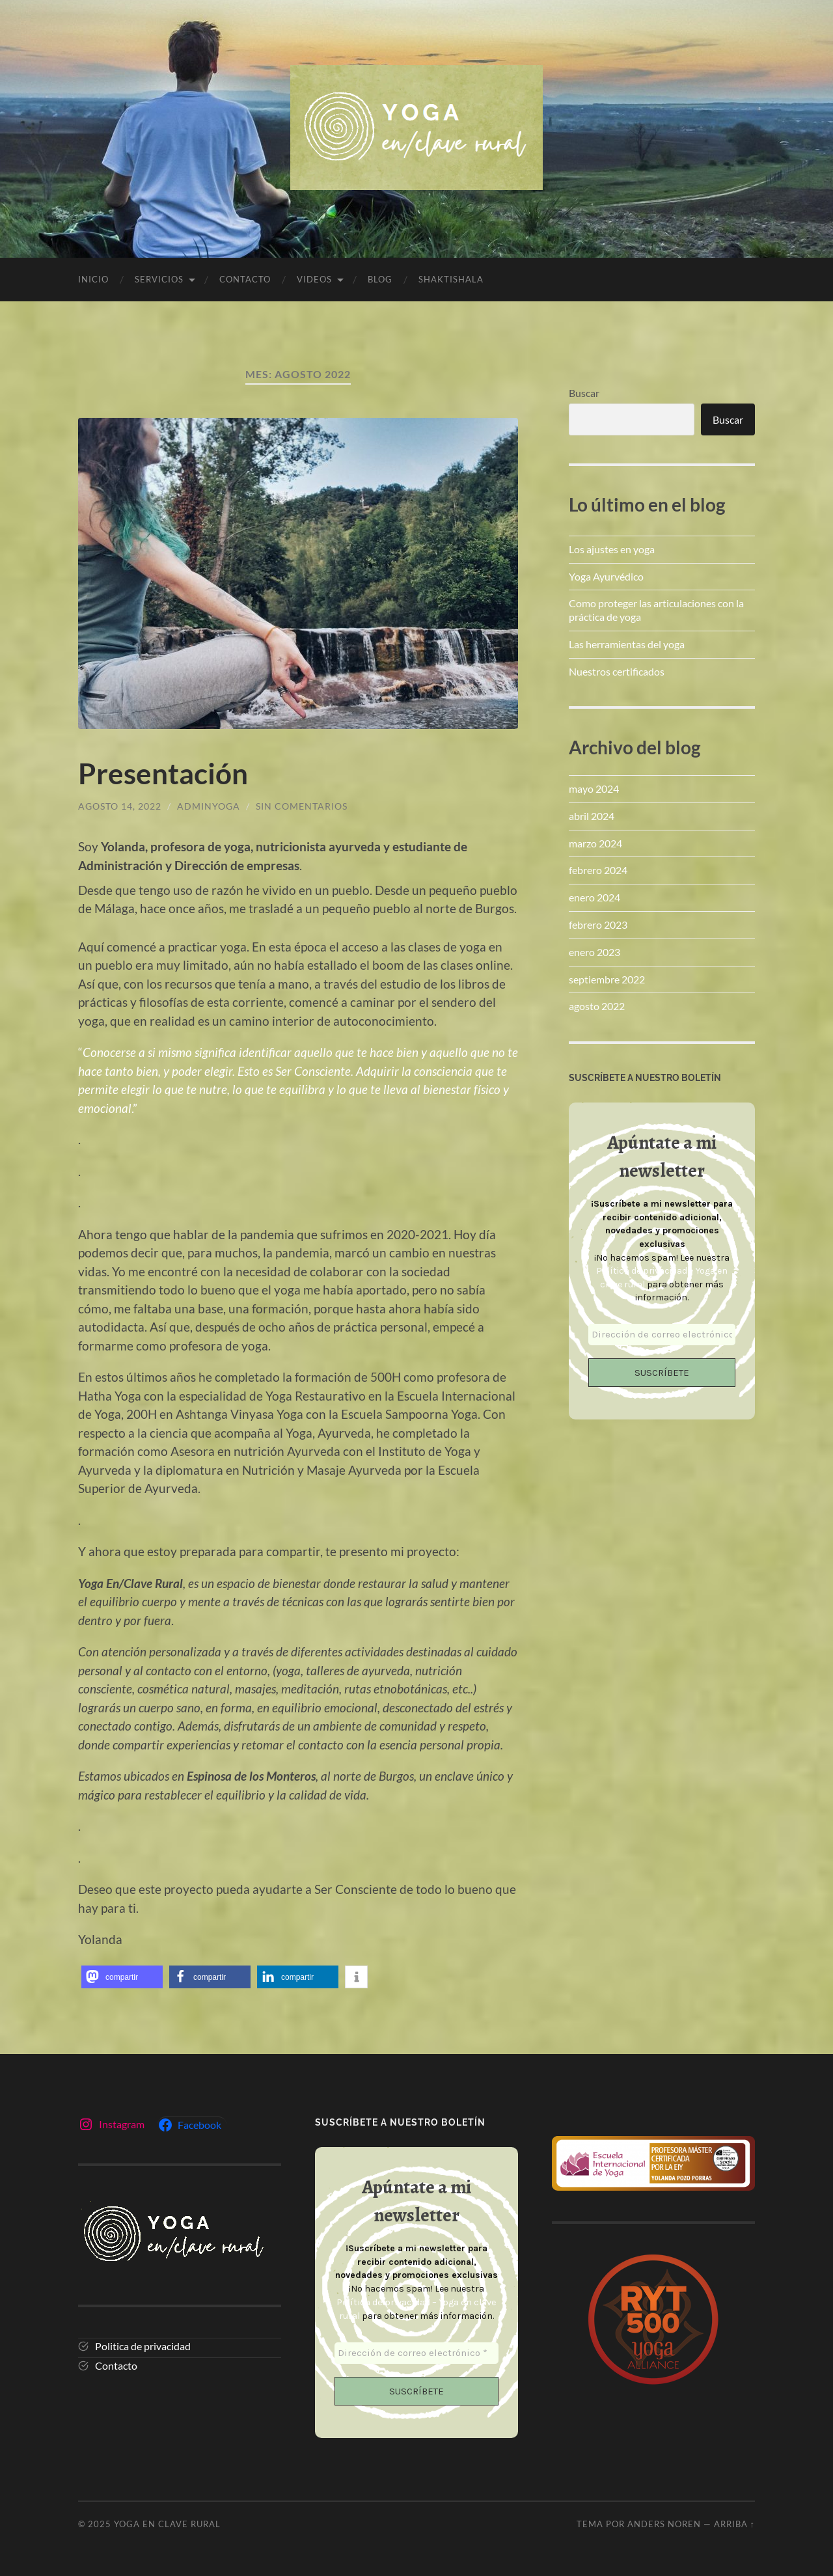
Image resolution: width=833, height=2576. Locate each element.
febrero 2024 (598, 870)
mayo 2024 (594, 788)
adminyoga (208, 806)
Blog (380, 279)
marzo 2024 (595, 843)
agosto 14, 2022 (119, 806)
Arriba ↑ (734, 2523)
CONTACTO (245, 279)
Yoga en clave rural (167, 2523)
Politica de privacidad (143, 2346)
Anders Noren (664, 2523)
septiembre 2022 (607, 979)
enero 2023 (594, 952)
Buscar (584, 393)
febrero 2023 (598, 924)
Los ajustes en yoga (612, 549)
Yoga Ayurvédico (606, 576)
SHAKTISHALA (451, 279)
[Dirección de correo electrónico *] (661, 1334)
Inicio (93, 279)
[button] (122, 1977)
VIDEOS (314, 279)
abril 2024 (591, 816)
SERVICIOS (159, 279)
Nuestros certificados (616, 671)
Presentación (164, 773)
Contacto (116, 2365)
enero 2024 (594, 897)
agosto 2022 (597, 1006)
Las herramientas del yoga (627, 644)
